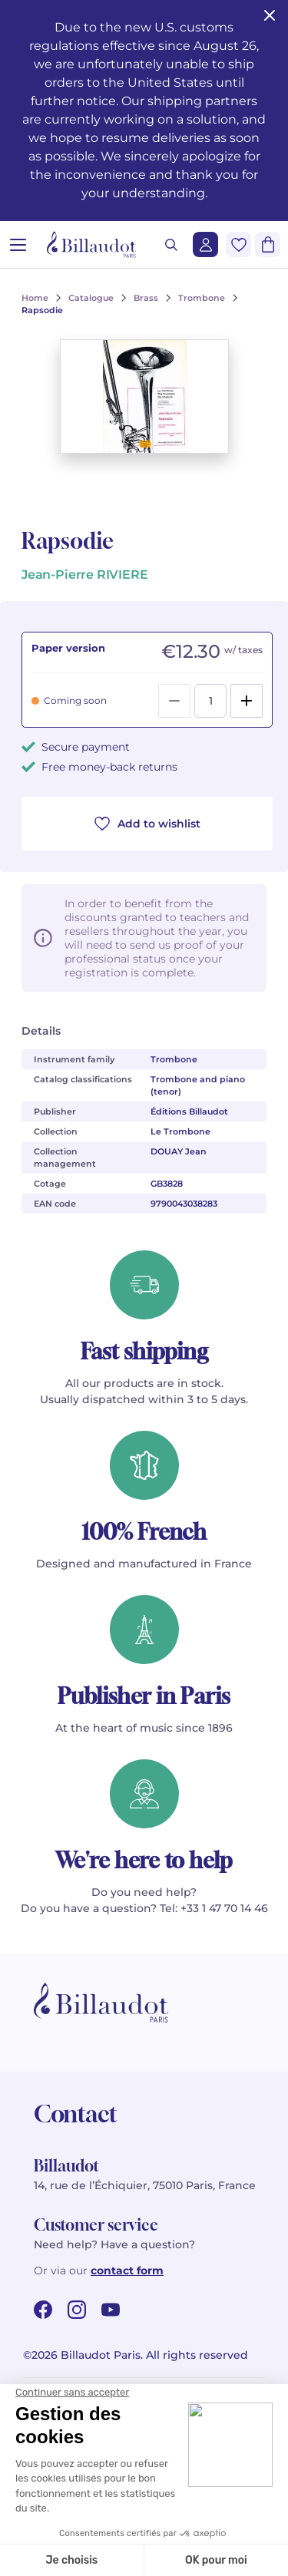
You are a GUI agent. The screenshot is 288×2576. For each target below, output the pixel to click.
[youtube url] (110, 2309)
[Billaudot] (91, 244)
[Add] (246, 701)
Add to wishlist (147, 824)
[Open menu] (18, 244)
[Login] (205, 244)
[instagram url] (77, 2309)
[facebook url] (43, 2309)
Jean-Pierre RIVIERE (85, 574)
